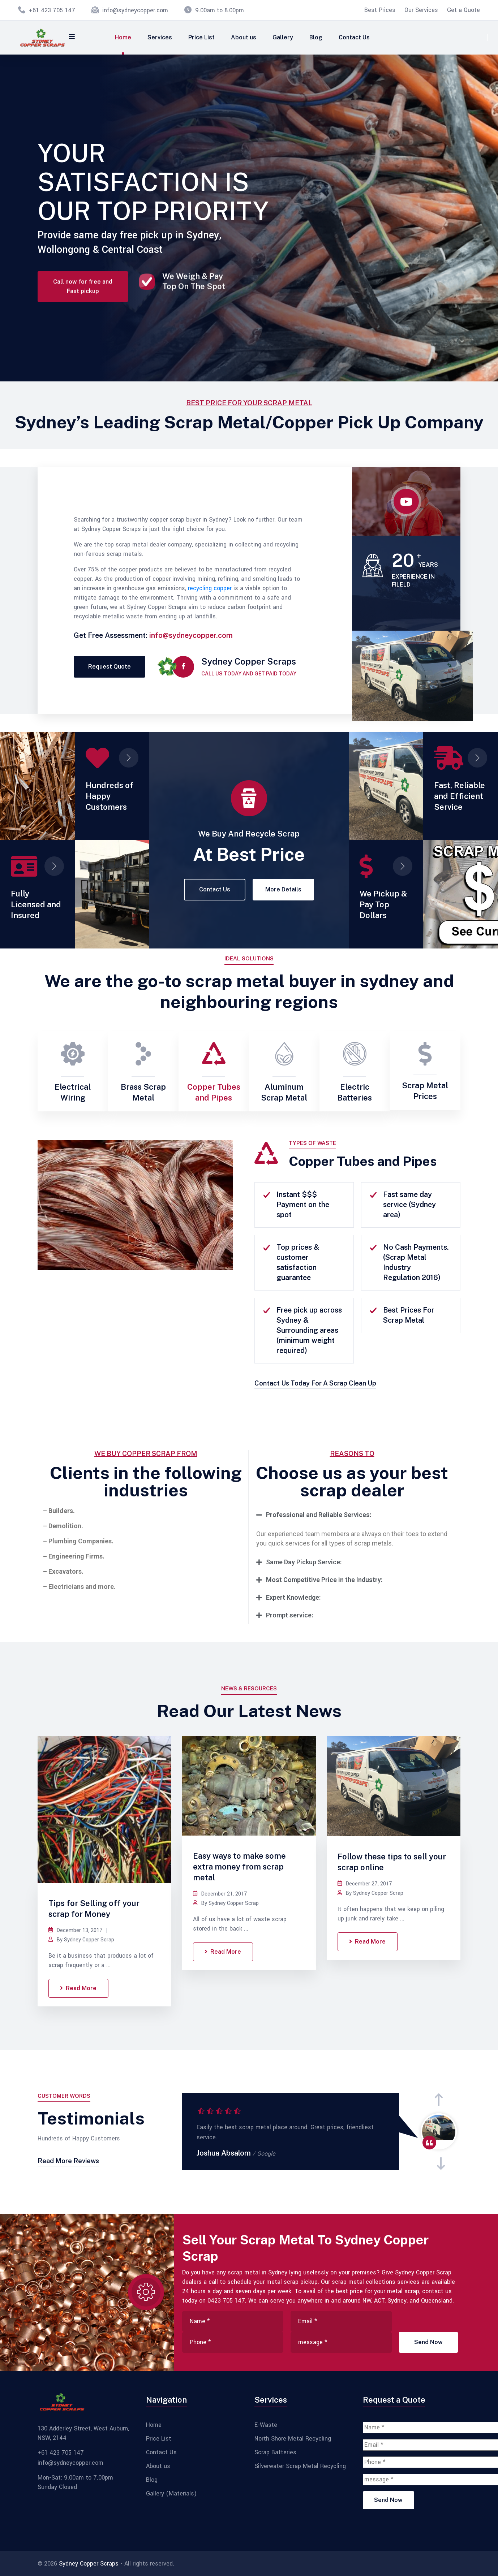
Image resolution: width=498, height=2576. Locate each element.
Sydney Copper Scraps (89, 2563)
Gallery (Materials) (171, 2493)
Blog (315, 37)
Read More (78, 1988)
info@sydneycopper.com (135, 10)
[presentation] (438, 2100)
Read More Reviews (68, 2161)
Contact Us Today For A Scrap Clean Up (315, 1383)
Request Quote (109, 666)
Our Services (421, 10)
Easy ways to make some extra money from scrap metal (239, 1866)
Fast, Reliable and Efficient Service (459, 796)
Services (159, 37)
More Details (283, 889)
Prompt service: (289, 1615)
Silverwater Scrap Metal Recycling (300, 2466)
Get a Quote (463, 10)
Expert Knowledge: (293, 1597)
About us (243, 37)
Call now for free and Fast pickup (82, 296)
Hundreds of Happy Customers (109, 796)
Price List (201, 37)
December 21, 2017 (220, 1894)
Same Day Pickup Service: (304, 1562)
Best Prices (379, 10)
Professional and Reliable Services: (318, 1514)
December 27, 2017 (365, 1884)
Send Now (428, 2342)
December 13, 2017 (75, 1930)
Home (123, 37)
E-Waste (265, 2425)
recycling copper (210, 588)
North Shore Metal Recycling (292, 2438)
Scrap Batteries (275, 2452)
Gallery (282, 37)
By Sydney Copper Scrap (81, 1940)
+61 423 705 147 (52, 10)
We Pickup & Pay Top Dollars (383, 904)
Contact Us (354, 37)
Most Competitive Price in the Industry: (324, 1579)
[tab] (352, 1515)
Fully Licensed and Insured (36, 904)
